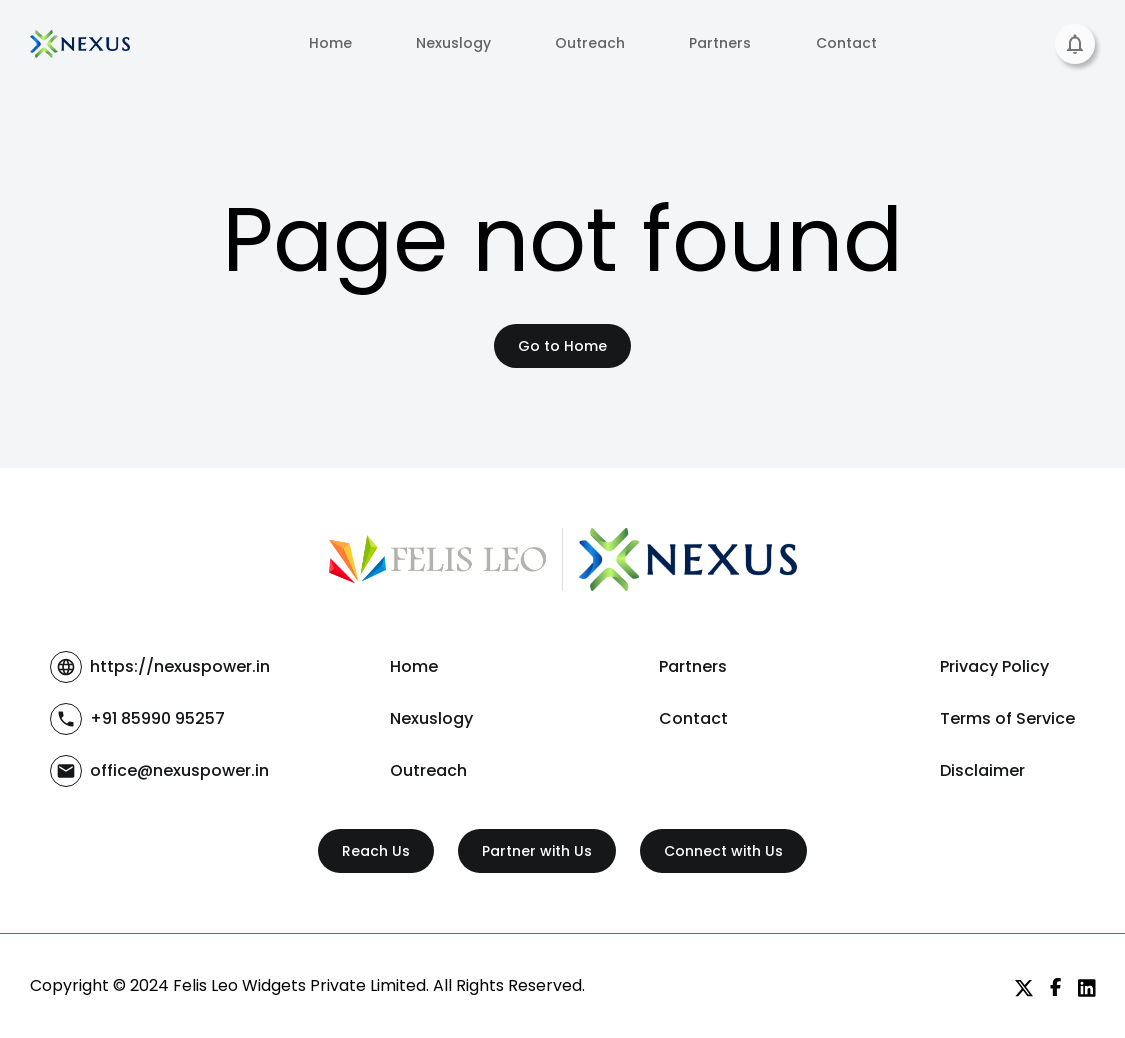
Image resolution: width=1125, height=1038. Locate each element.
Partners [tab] (720, 44)
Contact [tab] (846, 44)
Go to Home (562, 346)
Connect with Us (723, 851)
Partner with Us (537, 851)
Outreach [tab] (590, 44)
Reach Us (376, 851)
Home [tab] (330, 44)
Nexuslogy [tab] (453, 44)
